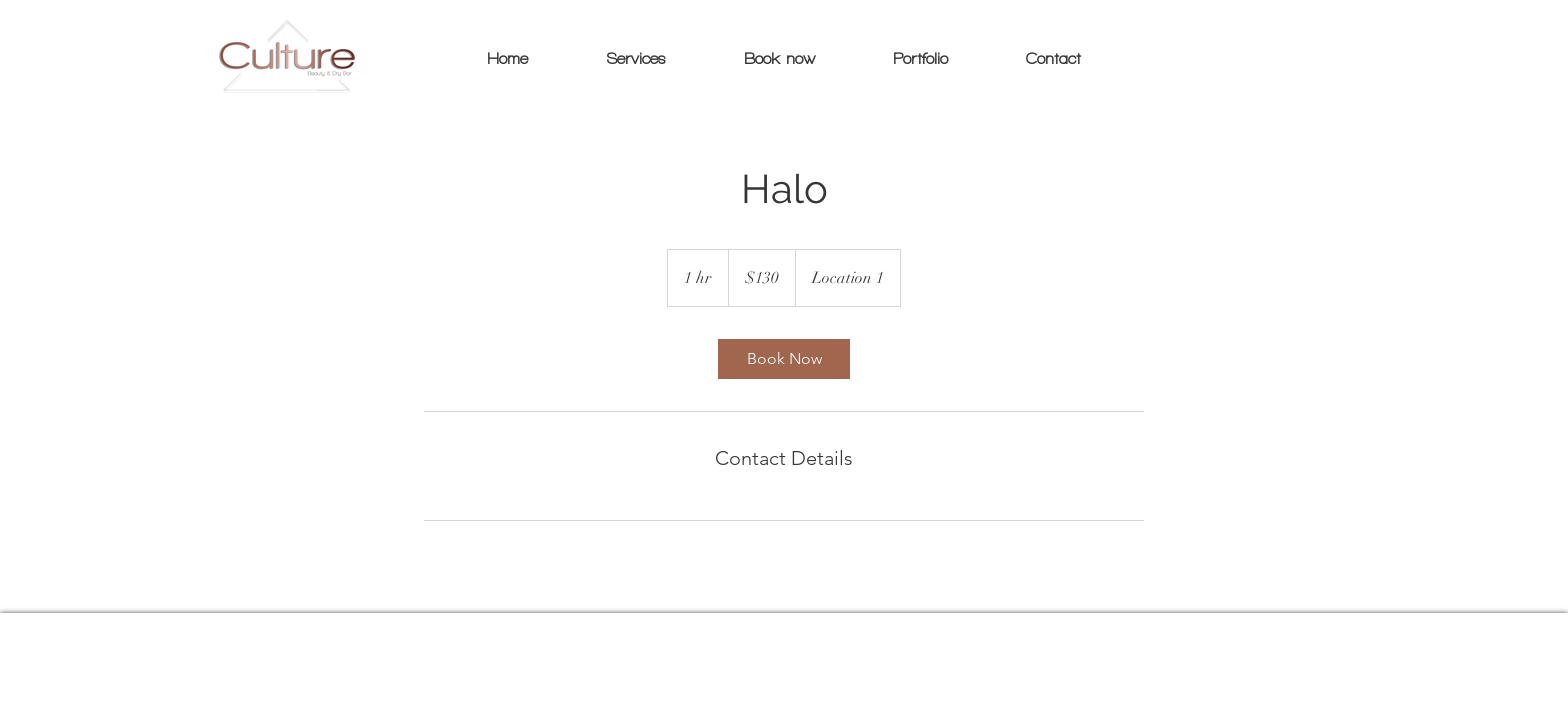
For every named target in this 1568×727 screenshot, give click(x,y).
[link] (784, 359)
